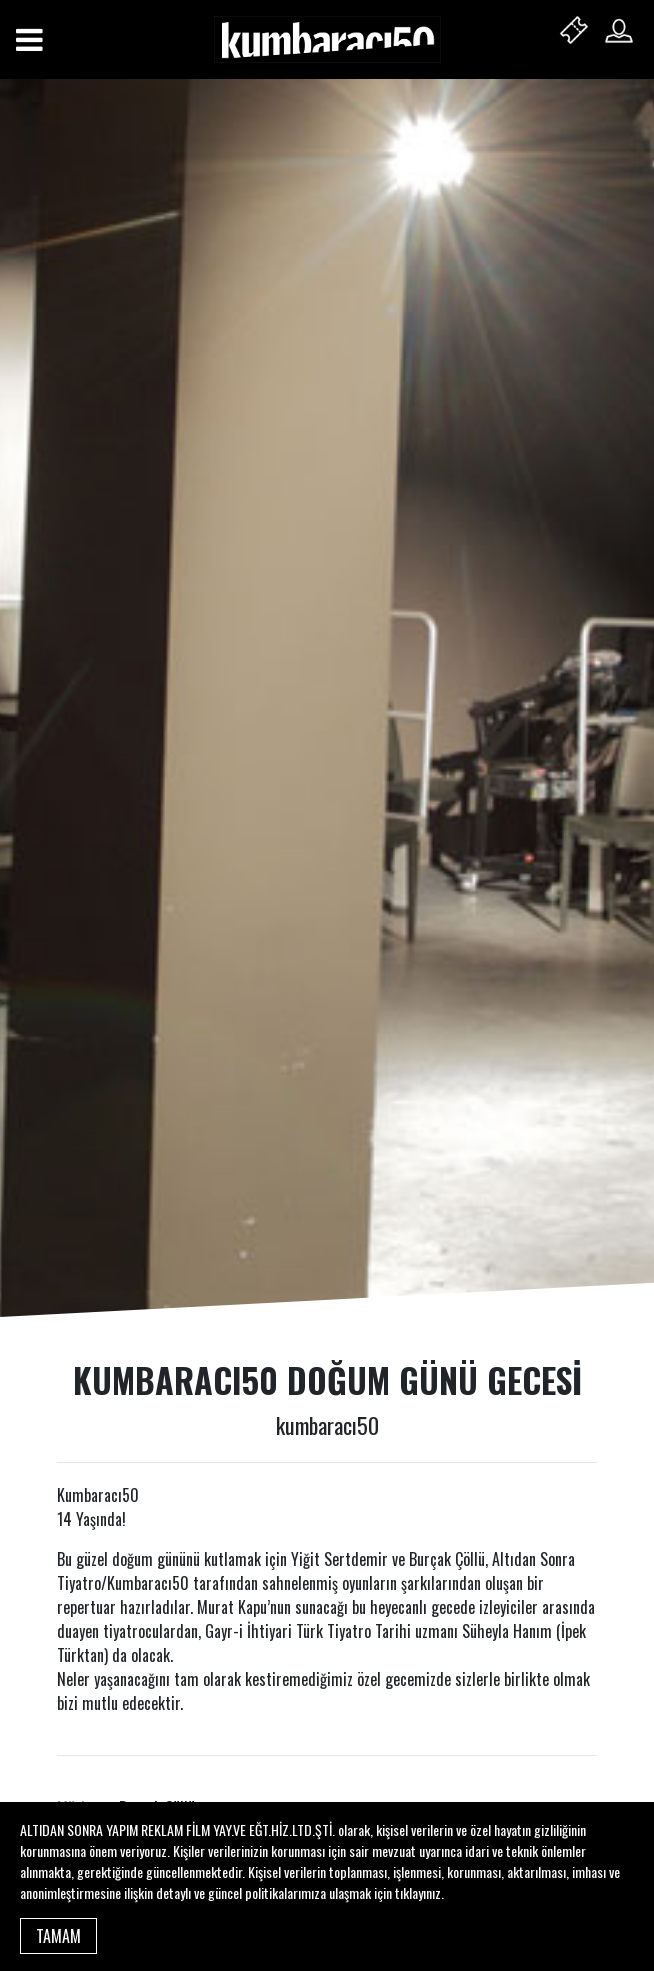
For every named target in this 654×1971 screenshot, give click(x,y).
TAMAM (58, 1936)
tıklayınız (418, 1892)
